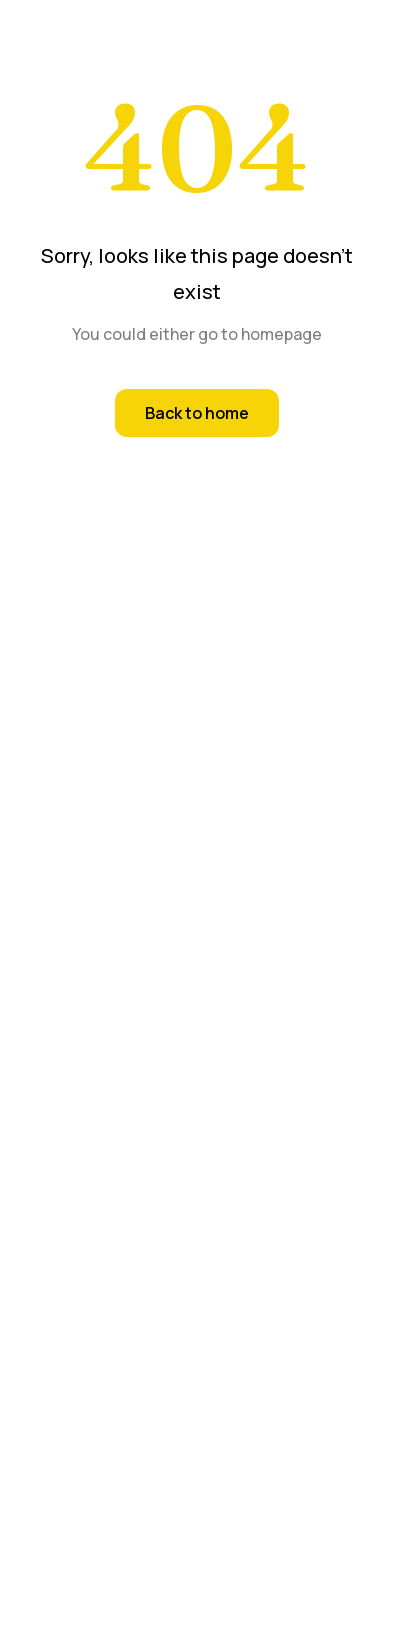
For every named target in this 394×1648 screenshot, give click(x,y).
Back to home (197, 413)
